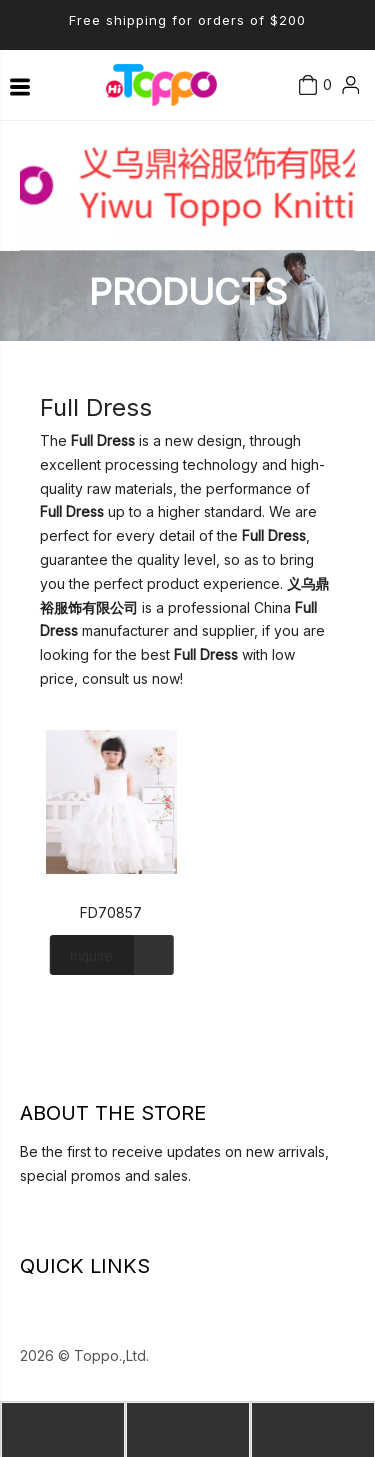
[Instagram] (101, 1226)
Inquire (81, 955)
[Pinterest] (120, 1226)
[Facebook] (44, 1226)
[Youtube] (82, 1226)
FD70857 (111, 912)
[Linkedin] (25, 1226)
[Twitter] (63, 1226)
